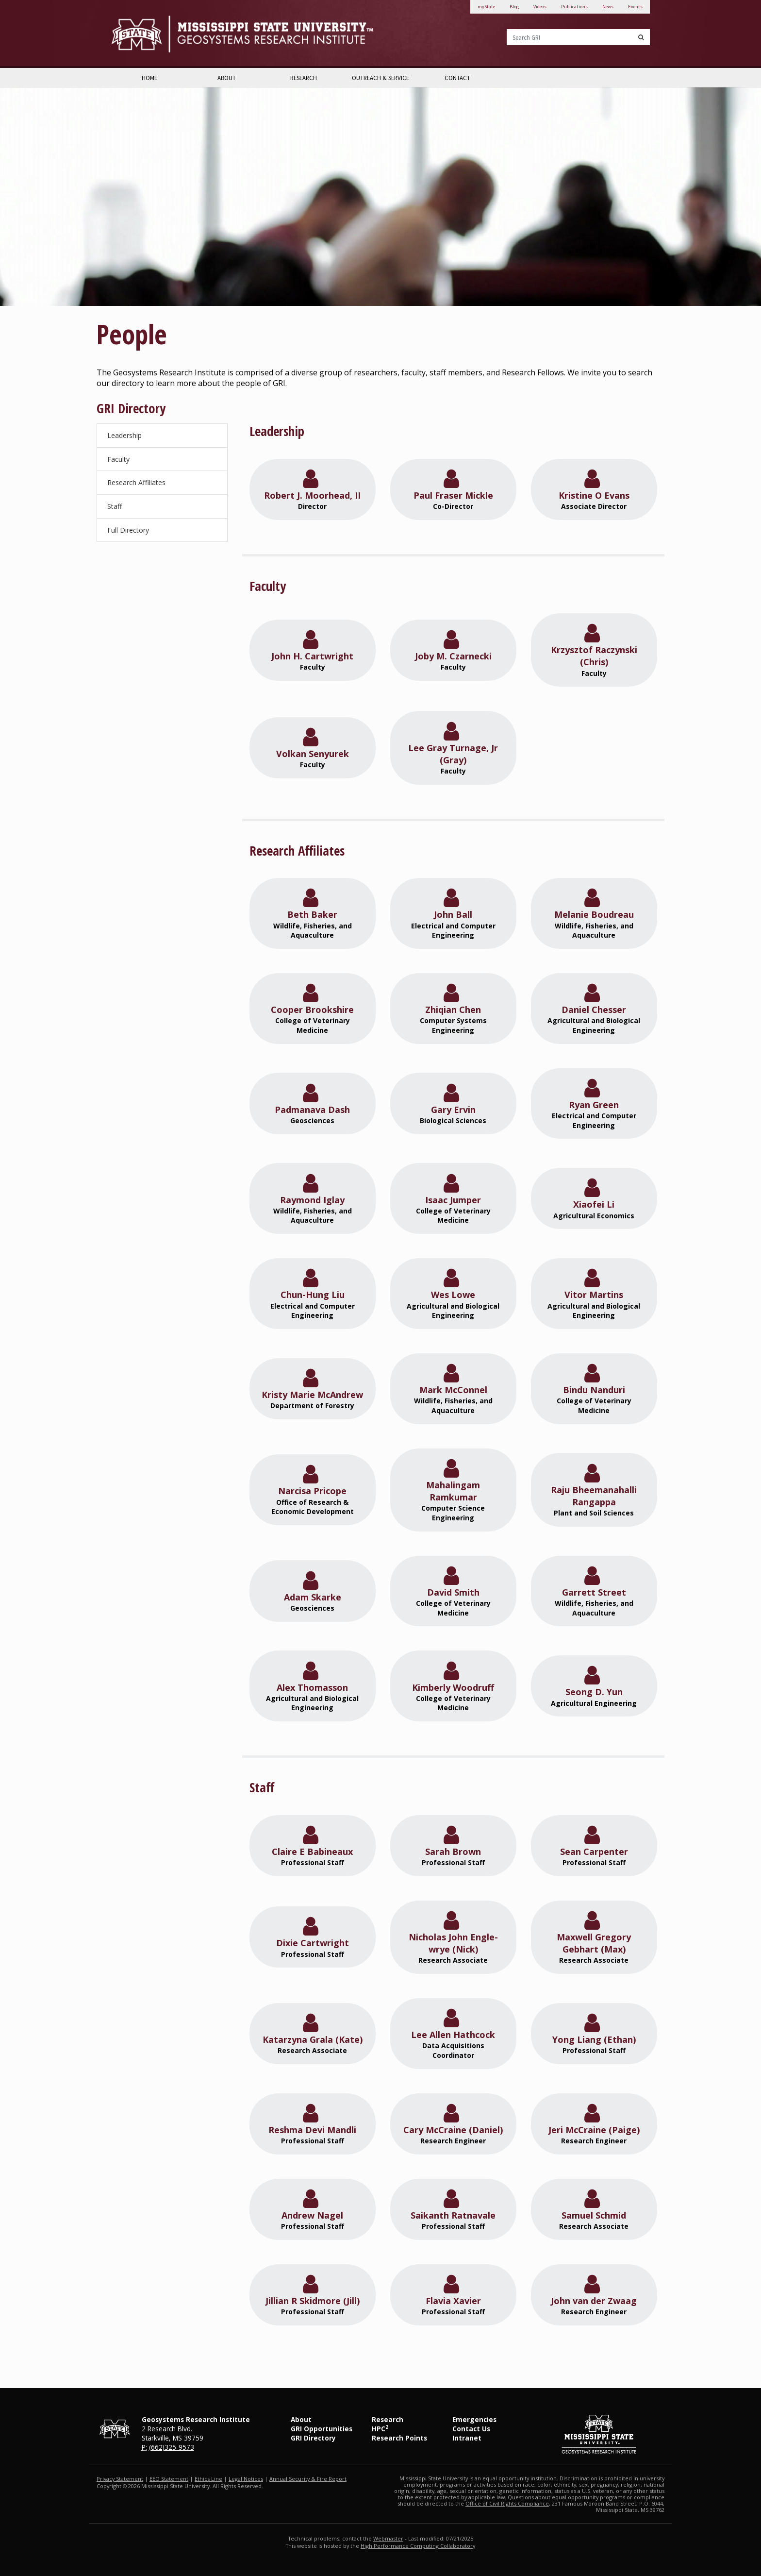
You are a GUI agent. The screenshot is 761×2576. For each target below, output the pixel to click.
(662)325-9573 (171, 2447)
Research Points (399, 2437)
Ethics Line (208, 2478)
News (607, 6)
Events (635, 6)
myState (486, 6)
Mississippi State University (135, 34)
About (226, 78)
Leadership (124, 435)
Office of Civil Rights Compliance (507, 2503)
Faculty (118, 459)
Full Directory (128, 530)
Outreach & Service (380, 78)
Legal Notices (246, 2478)
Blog (514, 6)
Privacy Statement (120, 2478)
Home (149, 78)
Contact (457, 78)
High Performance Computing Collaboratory (418, 2545)
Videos (539, 6)
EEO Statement (168, 2478)
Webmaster (388, 2538)
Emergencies (474, 2419)
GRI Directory (313, 2437)
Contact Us (471, 2428)
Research (303, 78)
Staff (114, 506)
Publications (574, 6)
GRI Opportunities (321, 2428)
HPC (380, 2428)
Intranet (466, 2437)
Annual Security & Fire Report (308, 2478)
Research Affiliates (136, 482)
